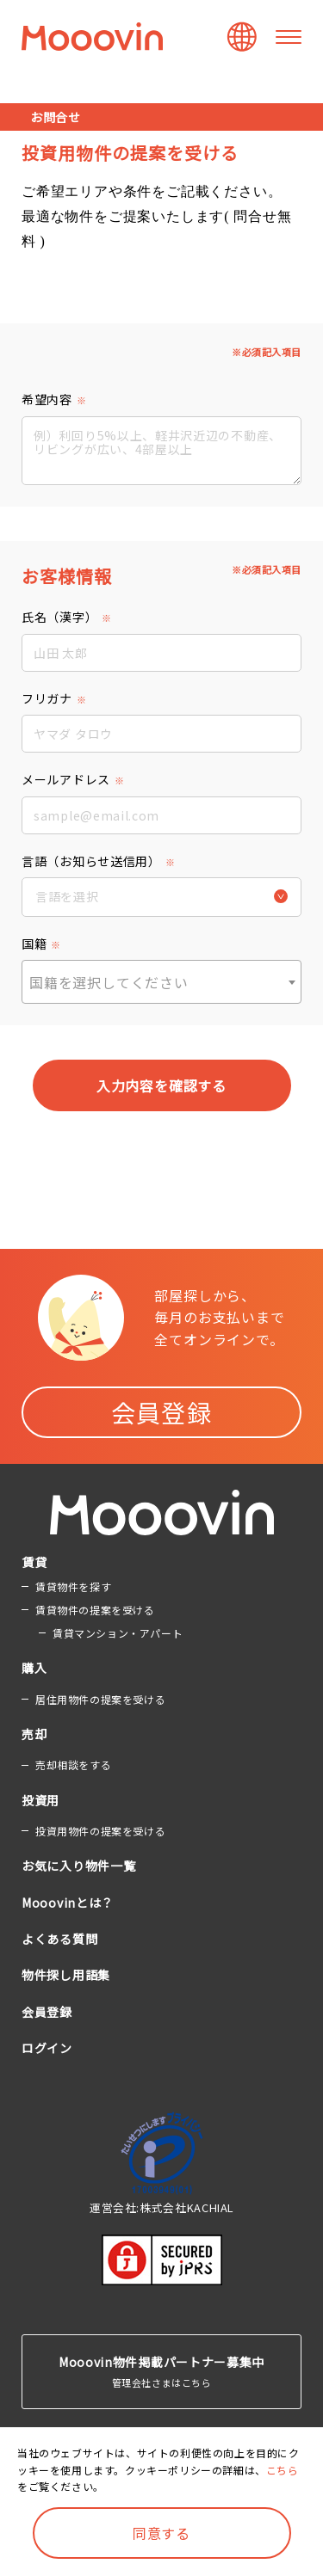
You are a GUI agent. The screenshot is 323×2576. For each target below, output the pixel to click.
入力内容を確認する (161, 1085)
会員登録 (162, 1412)
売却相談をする (73, 1764)
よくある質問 (59, 1938)
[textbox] (161, 983)
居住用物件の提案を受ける (100, 1699)
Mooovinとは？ (68, 1902)
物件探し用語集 (66, 1974)
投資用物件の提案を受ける (100, 1830)
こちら (282, 2469)
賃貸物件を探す (73, 1586)
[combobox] (161, 982)
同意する (161, 2533)
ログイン (47, 2047)
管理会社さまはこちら (161, 2370)
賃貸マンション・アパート (118, 1633)
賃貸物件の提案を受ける (95, 1609)
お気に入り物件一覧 (78, 1865)
